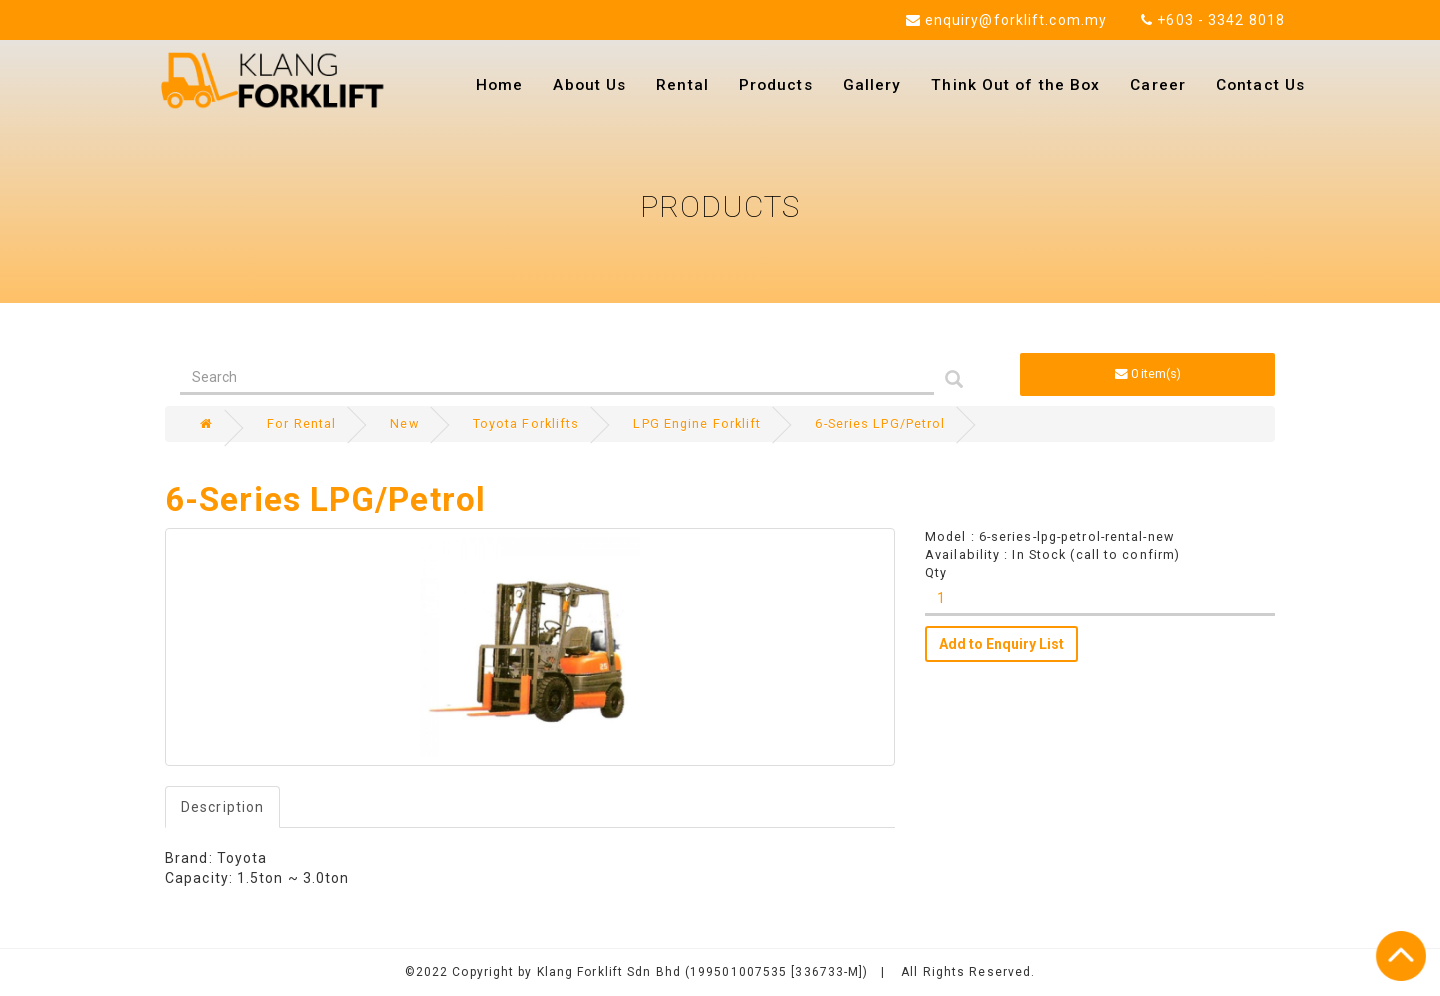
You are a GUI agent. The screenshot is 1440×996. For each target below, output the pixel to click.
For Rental (301, 423)
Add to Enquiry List (1001, 644)
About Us (589, 85)
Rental (682, 85)
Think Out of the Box (1015, 85)
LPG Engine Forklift (697, 423)
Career (1158, 85)
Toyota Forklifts (526, 423)
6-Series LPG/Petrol (880, 423)
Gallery (872, 85)
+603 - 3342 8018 (1213, 20)
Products (776, 85)
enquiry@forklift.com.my (1007, 20)
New (404, 423)
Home (499, 85)
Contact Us (1260, 85)
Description (222, 807)
